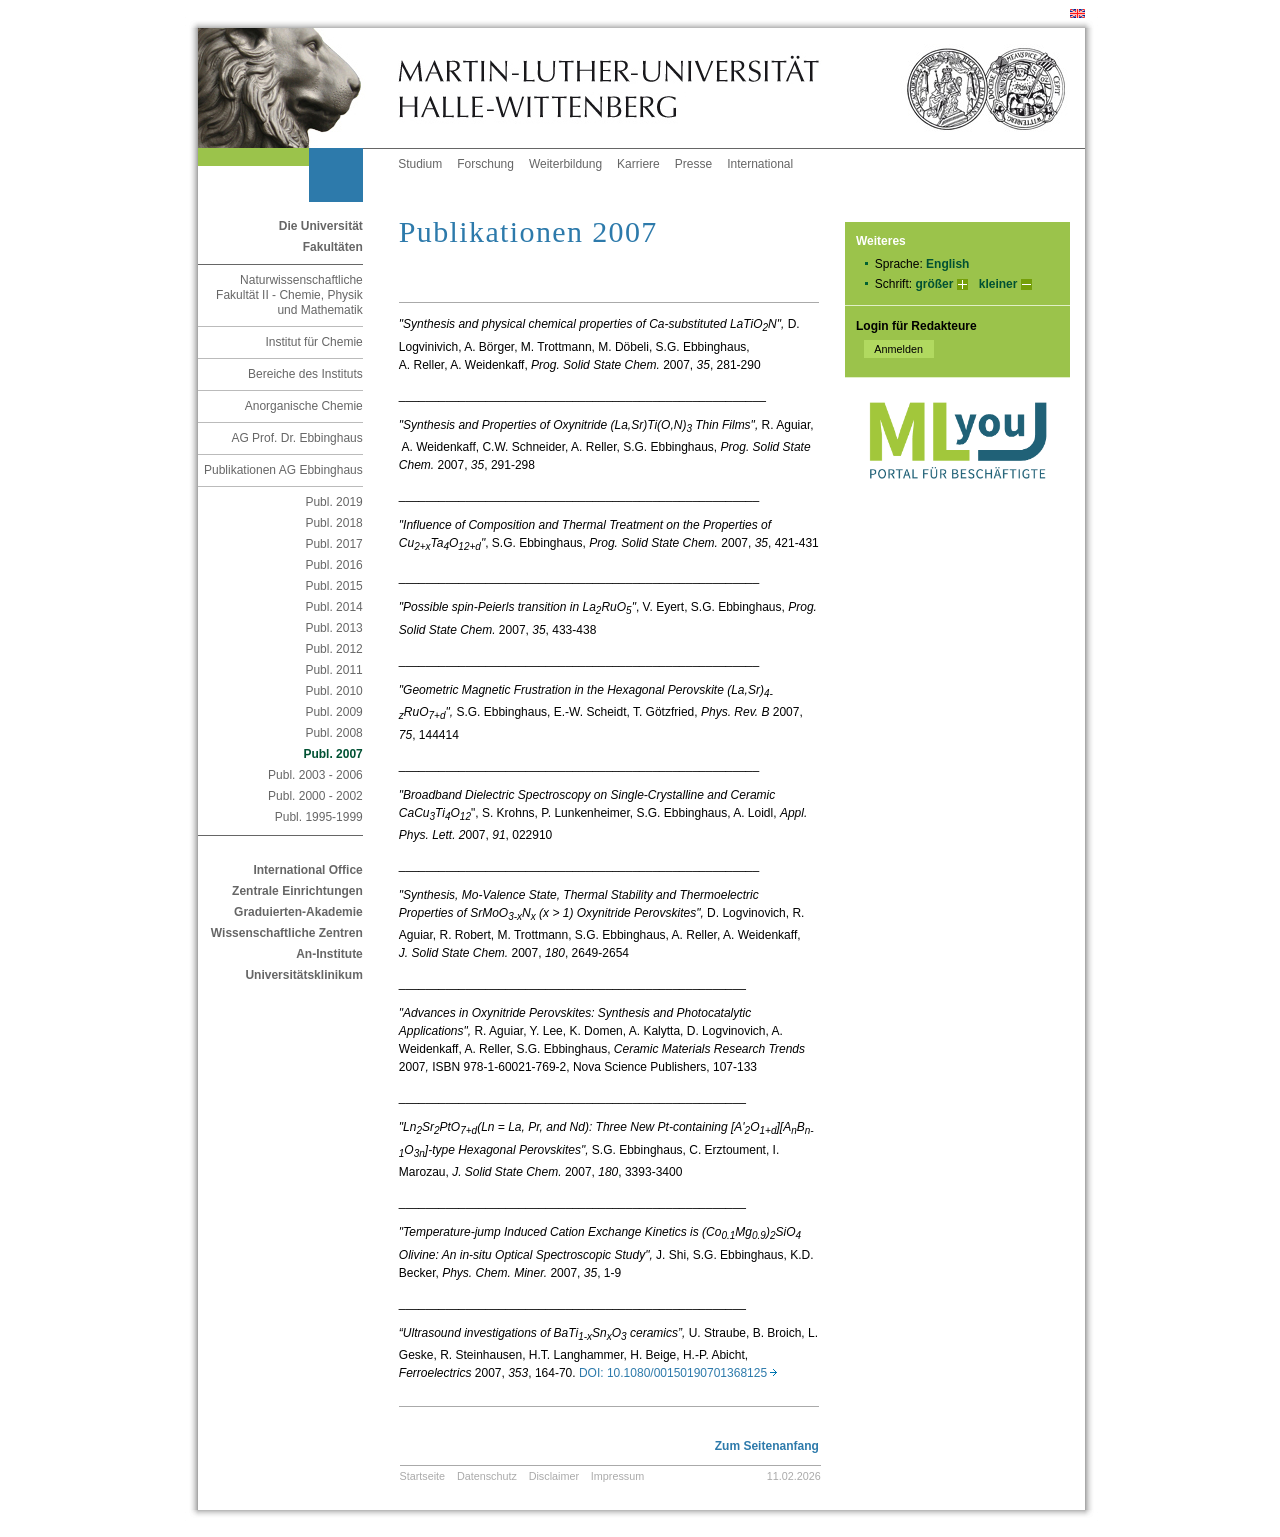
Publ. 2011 (333, 670)
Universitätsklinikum (303, 975)
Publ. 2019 (333, 502)
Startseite (423, 1476)
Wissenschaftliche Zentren (287, 933)
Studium (420, 164)
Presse (693, 164)
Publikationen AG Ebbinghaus (283, 470)
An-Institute (329, 954)
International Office (307, 870)
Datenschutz (487, 1476)
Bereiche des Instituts (305, 374)
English (947, 264)
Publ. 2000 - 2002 (315, 796)
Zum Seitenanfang (767, 1446)
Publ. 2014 (333, 607)
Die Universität (321, 226)
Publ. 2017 (333, 544)
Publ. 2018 (333, 523)
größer (934, 284)
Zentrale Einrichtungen (297, 891)
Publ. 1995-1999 (319, 817)
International (760, 164)
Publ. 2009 (333, 712)
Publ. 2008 (333, 733)
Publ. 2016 (333, 565)
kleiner (998, 284)
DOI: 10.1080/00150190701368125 (678, 1373)
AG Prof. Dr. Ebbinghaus (296, 438)
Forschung (485, 164)
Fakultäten (333, 247)
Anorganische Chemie (304, 406)
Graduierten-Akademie (298, 912)
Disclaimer (554, 1476)
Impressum (617, 1476)
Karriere (638, 164)
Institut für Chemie (313, 342)
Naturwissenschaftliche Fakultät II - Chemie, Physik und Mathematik (289, 295)
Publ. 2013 (333, 628)
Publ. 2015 (333, 586)
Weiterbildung (565, 164)
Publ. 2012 (333, 649)
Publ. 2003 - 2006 (315, 775)
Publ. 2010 (333, 691)
